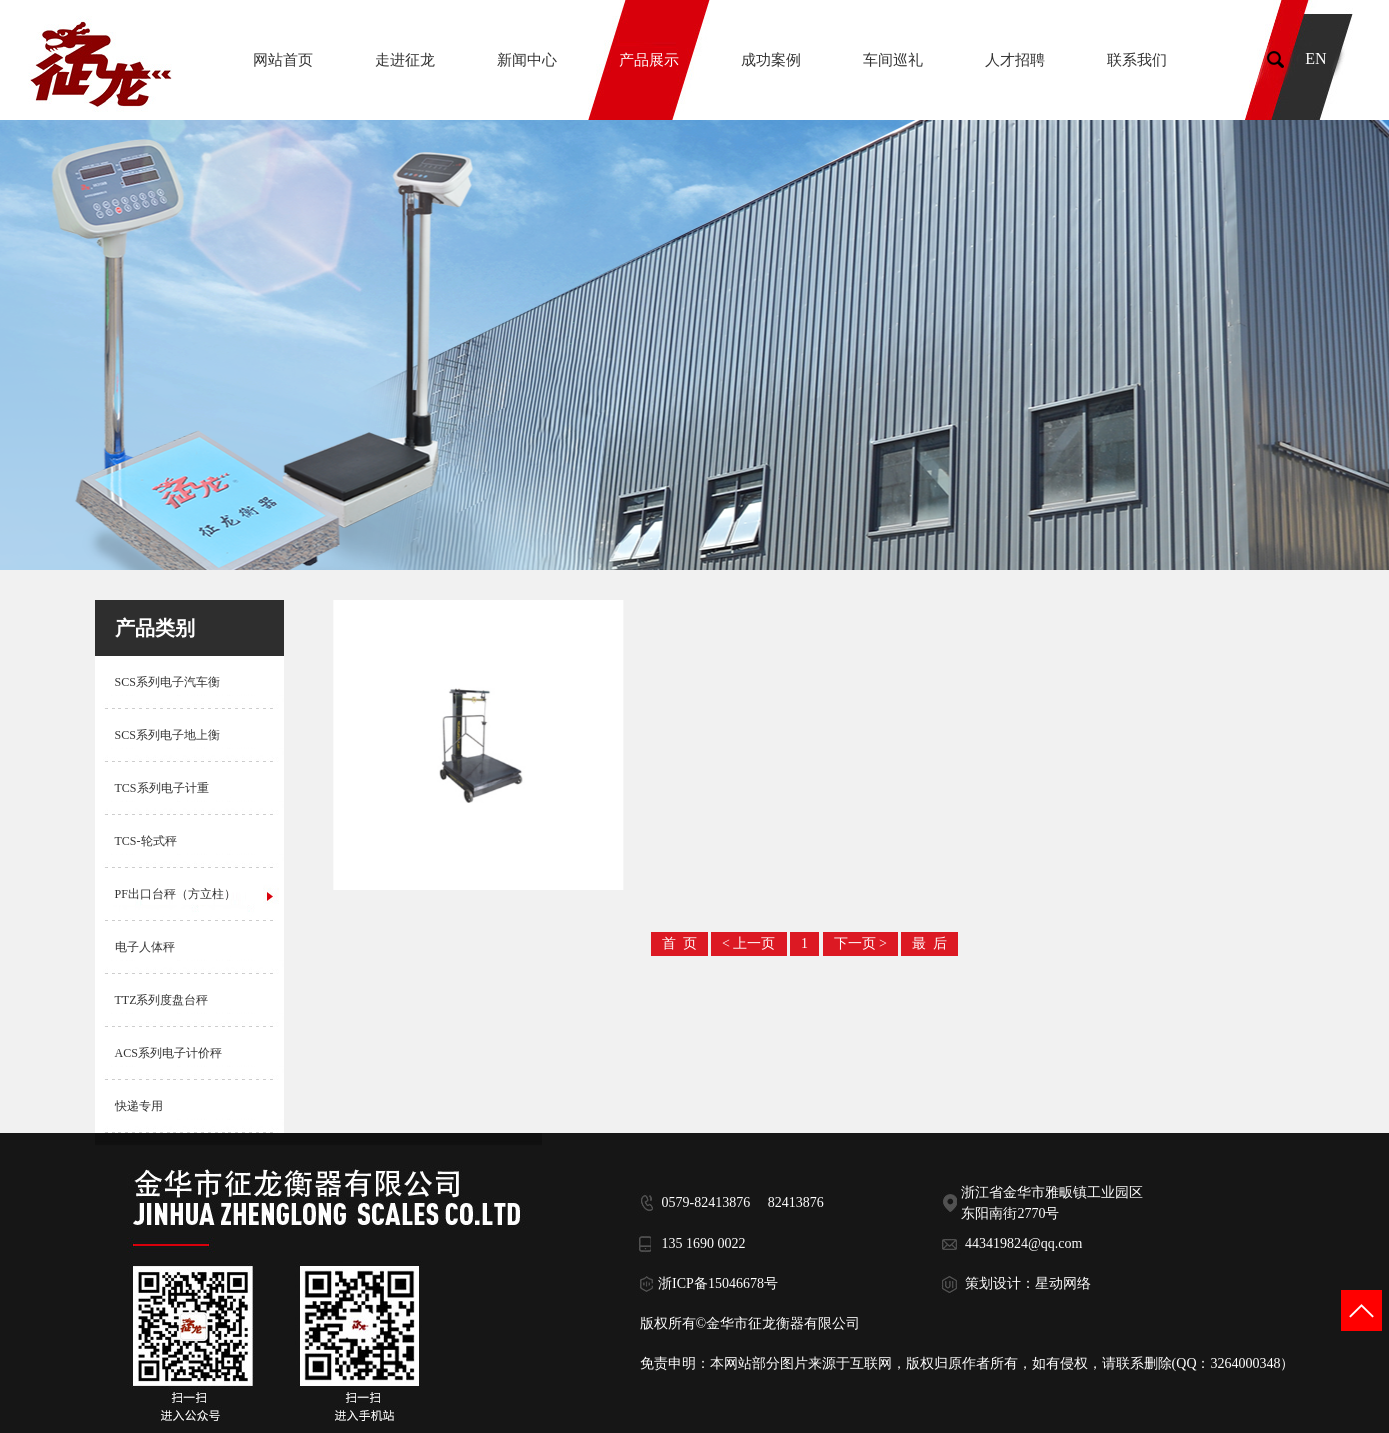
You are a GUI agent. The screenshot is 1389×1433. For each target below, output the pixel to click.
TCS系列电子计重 (162, 788)
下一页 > (860, 943)
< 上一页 (748, 943)
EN (1315, 58)
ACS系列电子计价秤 (168, 1053)
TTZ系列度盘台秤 (162, 1000)
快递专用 (139, 1106)
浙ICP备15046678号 (718, 1283)
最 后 (929, 943)
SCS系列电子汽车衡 (167, 682)
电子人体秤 (145, 947)
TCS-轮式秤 (146, 841)
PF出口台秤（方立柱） (175, 894)
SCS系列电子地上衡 (167, 735)
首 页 (679, 943)
